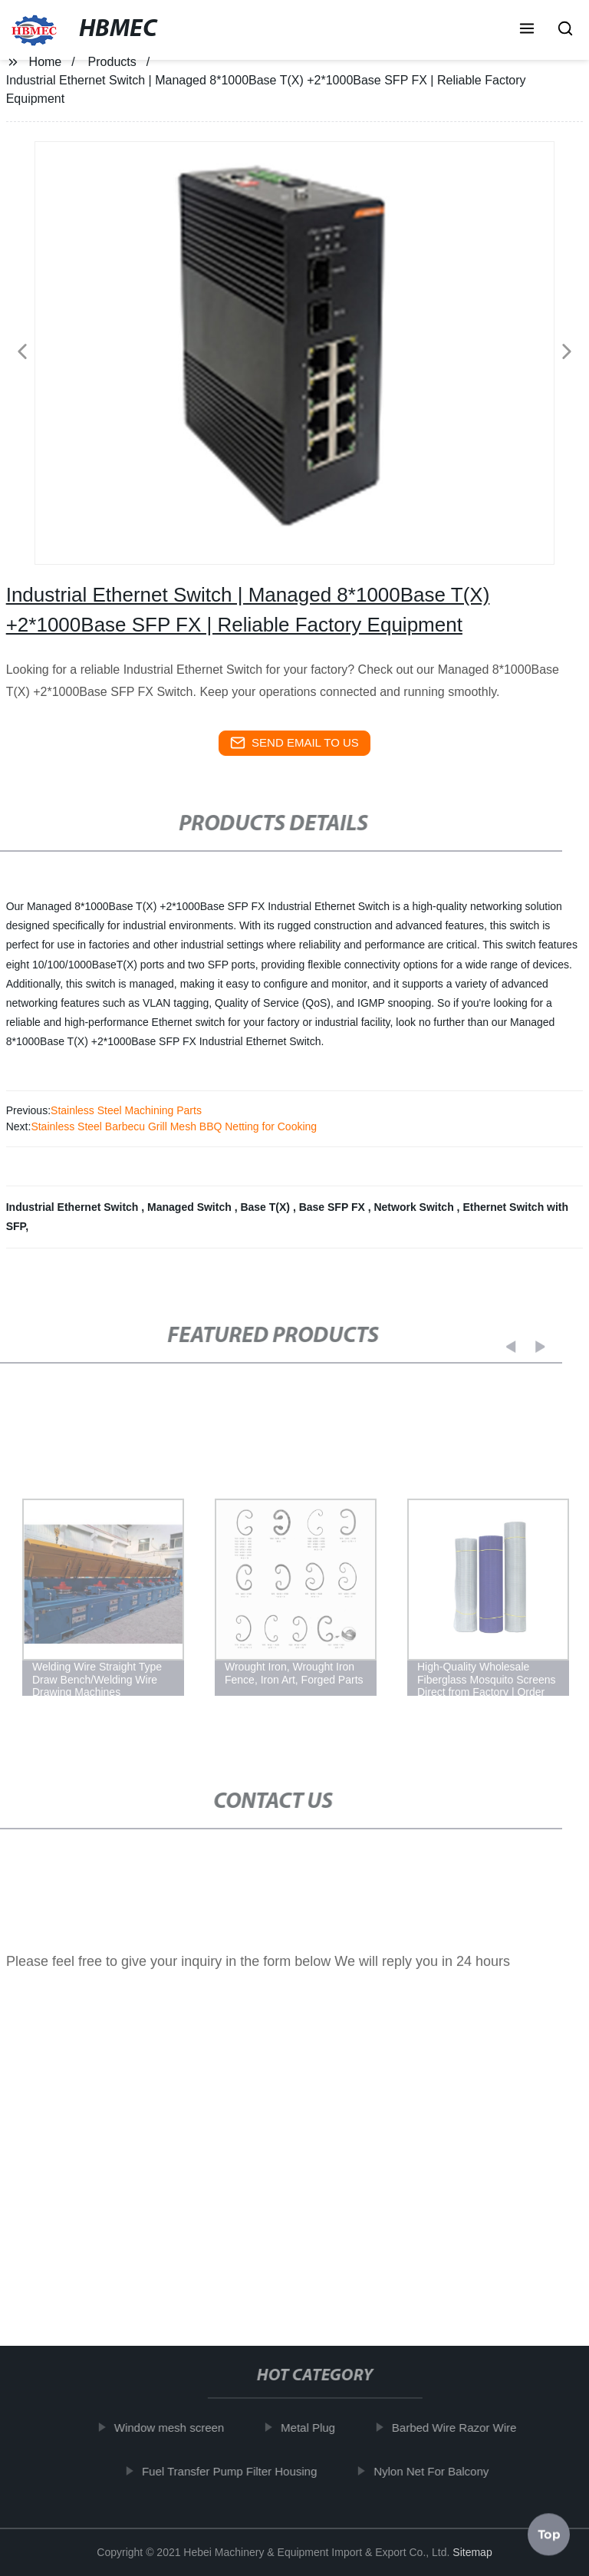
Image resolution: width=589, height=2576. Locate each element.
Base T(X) (266, 1207)
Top (549, 2530)
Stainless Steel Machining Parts (126, 1110)
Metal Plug (314, 2427)
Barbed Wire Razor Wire (460, 2427)
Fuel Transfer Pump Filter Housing (235, 2470)
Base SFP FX (333, 1207)
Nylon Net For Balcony (437, 2470)
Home (45, 61)
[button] (527, 30)
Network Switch (414, 1207)
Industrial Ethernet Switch (74, 1207)
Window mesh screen (175, 2427)
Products (112, 61)
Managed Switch (191, 1207)
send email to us (294, 742)
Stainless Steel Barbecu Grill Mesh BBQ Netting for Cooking (174, 1126)
